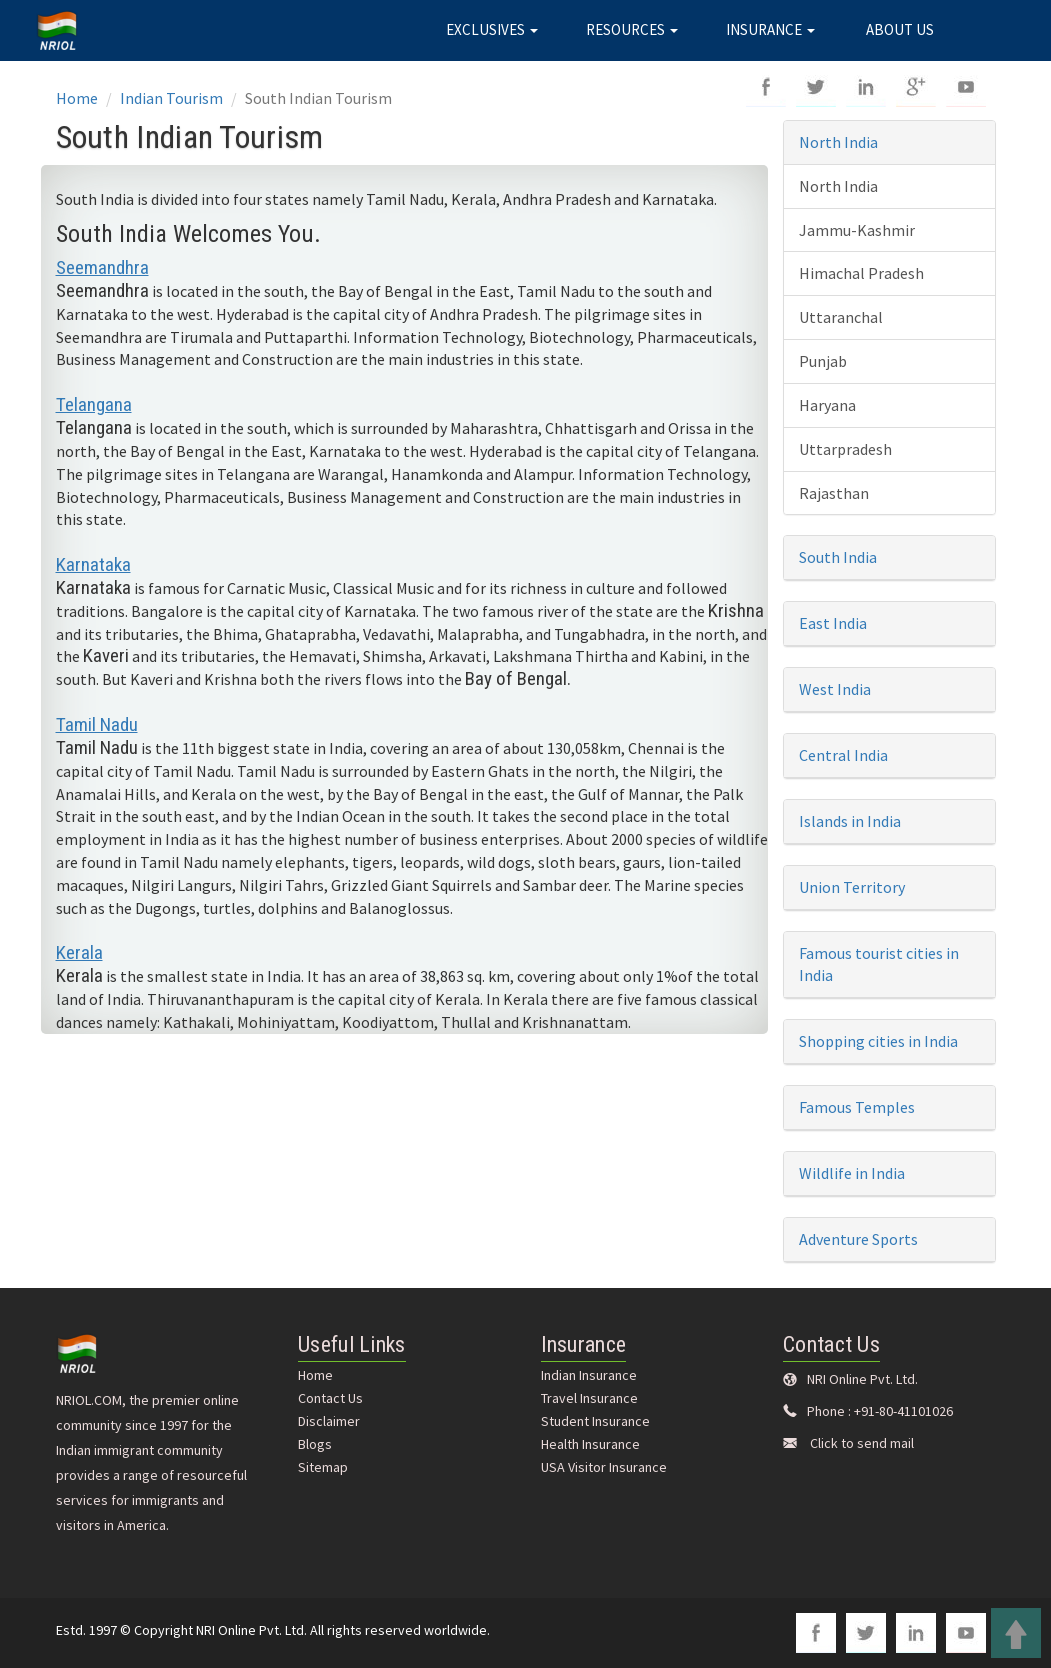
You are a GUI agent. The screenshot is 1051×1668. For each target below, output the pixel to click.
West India (835, 689)
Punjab (823, 361)
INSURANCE (770, 29)
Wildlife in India (852, 1173)
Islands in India (850, 821)
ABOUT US (900, 29)
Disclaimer (329, 1421)
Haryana (827, 405)
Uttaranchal (841, 317)
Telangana (94, 404)
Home (77, 98)
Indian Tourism (171, 98)
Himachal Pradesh (861, 273)
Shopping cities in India (878, 1041)
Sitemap (323, 1467)
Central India (843, 755)
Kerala (79, 952)
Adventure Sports (858, 1239)
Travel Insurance (589, 1398)
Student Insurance (595, 1421)
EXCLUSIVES (492, 29)
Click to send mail (862, 1443)
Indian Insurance (589, 1375)
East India (833, 623)
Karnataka (93, 564)
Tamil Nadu (97, 724)
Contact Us (330, 1398)
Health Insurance (590, 1444)
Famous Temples (857, 1107)
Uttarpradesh (845, 449)
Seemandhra (102, 267)
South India (838, 557)
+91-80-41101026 (903, 1411)
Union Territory (852, 887)
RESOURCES (632, 29)
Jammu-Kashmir (857, 230)
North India (838, 142)
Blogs (315, 1444)
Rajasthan (834, 493)
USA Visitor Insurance (604, 1467)
